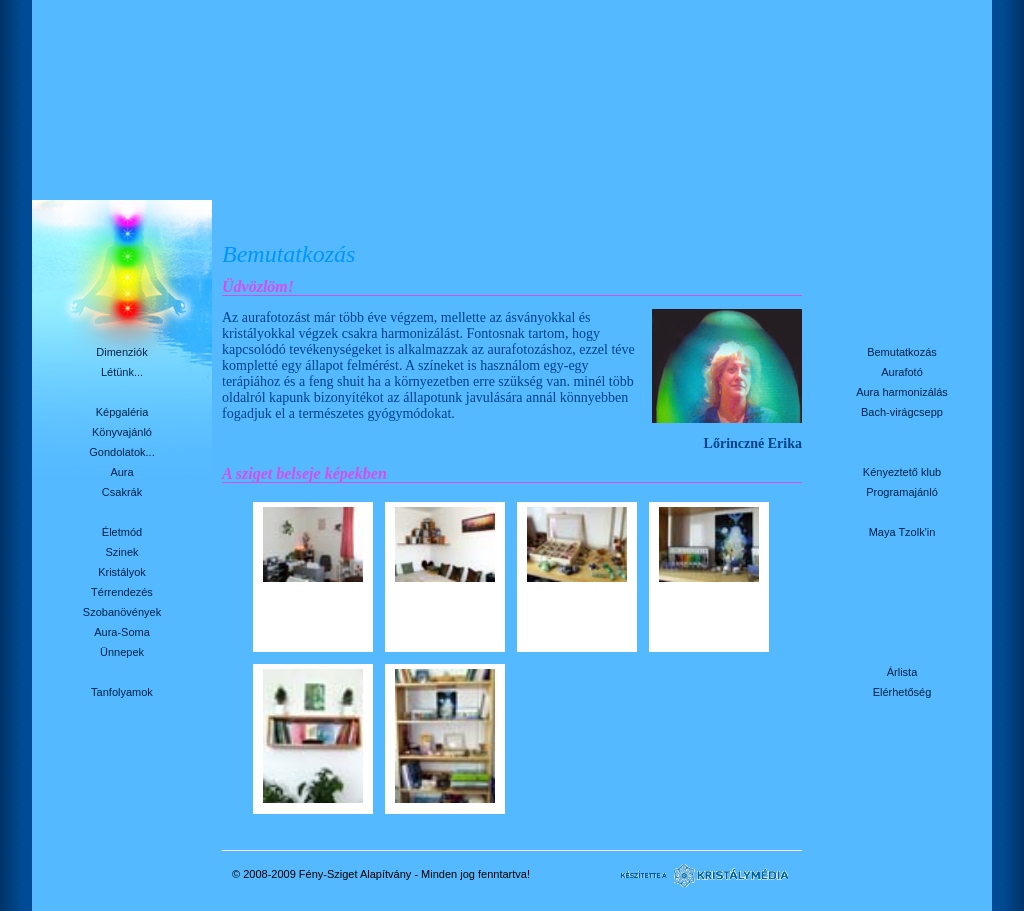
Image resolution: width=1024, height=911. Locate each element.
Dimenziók (121, 352)
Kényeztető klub (902, 472)
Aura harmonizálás (902, 392)
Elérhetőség (902, 692)
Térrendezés (122, 592)
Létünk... (122, 372)
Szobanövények (122, 612)
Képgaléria (122, 412)
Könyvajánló (122, 432)
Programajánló (902, 492)
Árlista (902, 672)
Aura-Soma (122, 632)
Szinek (121, 552)
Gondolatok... (121, 452)
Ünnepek (122, 652)
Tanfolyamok (122, 692)
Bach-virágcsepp (902, 412)
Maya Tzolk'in (902, 532)
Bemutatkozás (902, 352)
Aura (121, 472)
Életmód (122, 532)
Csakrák (122, 492)
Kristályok (122, 572)
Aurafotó (902, 372)
